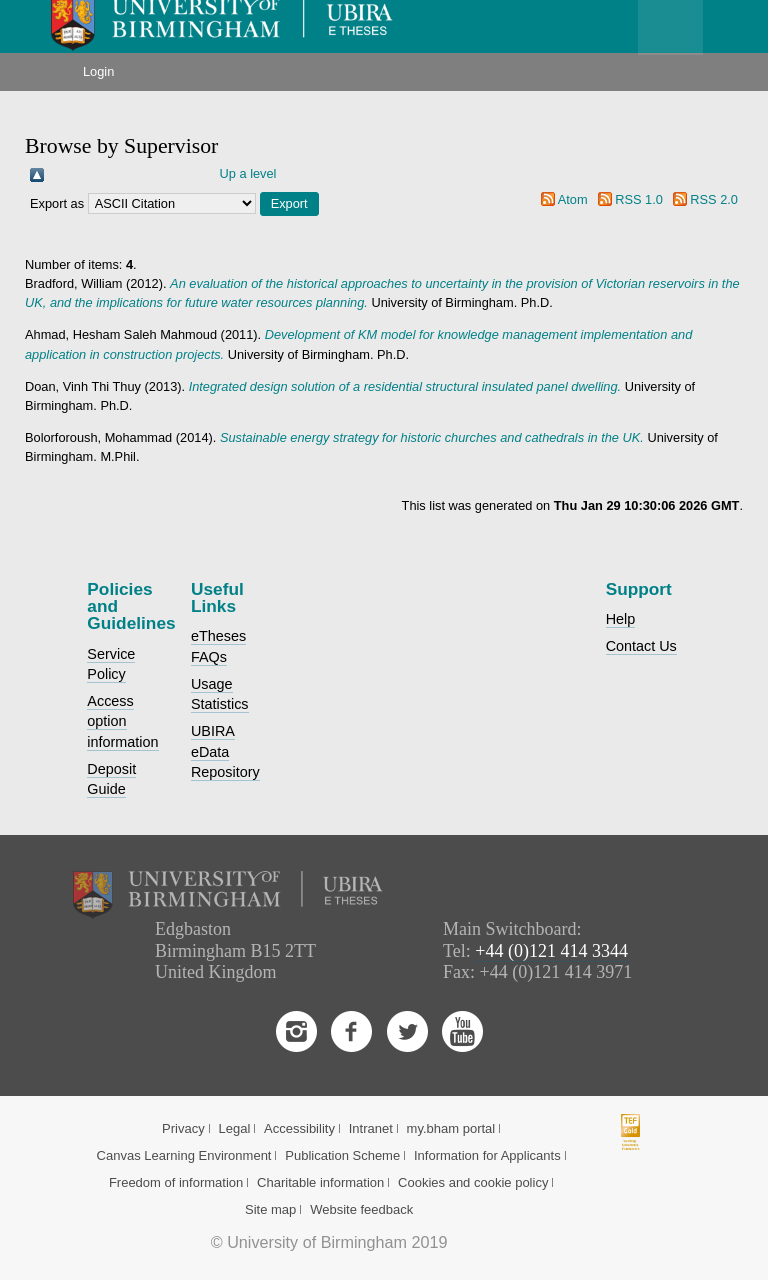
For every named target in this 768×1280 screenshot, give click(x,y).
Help (621, 619)
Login (98, 71)
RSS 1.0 (639, 199)
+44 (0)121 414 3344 (551, 951)
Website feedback (361, 1209)
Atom (573, 199)
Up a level (248, 173)
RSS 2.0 (714, 199)
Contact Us (641, 646)
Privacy (183, 1128)
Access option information (122, 721)
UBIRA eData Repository (225, 751)
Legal (234, 1128)
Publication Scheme (342, 1155)
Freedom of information (176, 1182)
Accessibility (299, 1128)
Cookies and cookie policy (473, 1182)
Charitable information (320, 1182)
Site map (270, 1209)
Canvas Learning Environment (184, 1155)
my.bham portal (451, 1128)
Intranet (371, 1128)
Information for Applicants (487, 1155)
